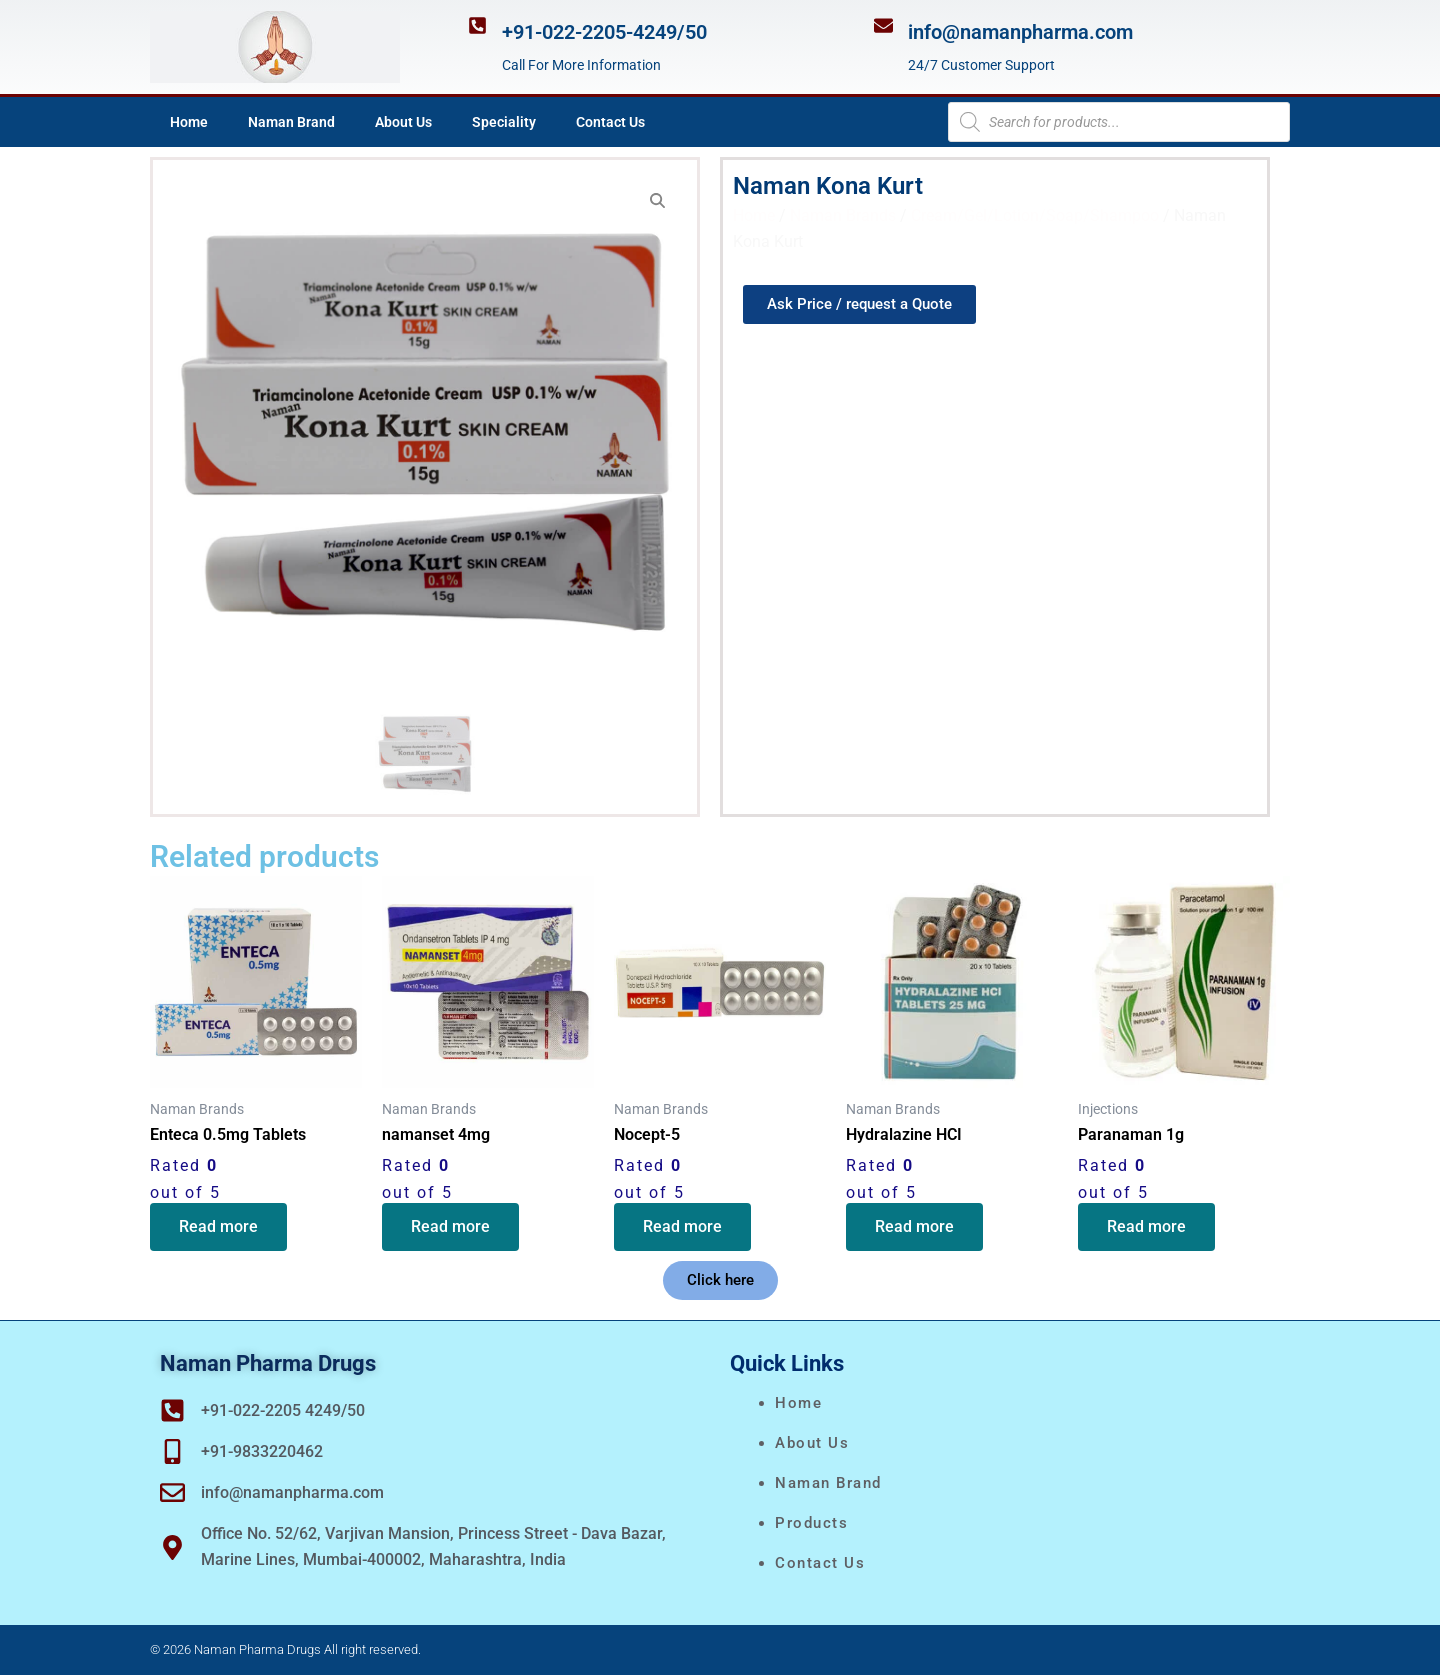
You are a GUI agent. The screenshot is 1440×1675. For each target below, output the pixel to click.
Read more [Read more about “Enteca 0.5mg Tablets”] (219, 1227)
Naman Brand (291, 122)
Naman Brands (843, 215)
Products (811, 1523)
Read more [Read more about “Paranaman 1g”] (1147, 1227)
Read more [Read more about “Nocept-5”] (683, 1227)
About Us (403, 122)
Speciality (504, 122)
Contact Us (610, 122)
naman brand (828, 1483)
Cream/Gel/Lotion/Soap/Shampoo (1035, 215)
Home (189, 122)
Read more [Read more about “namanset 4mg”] (451, 1227)
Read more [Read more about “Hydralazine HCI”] (915, 1227)
